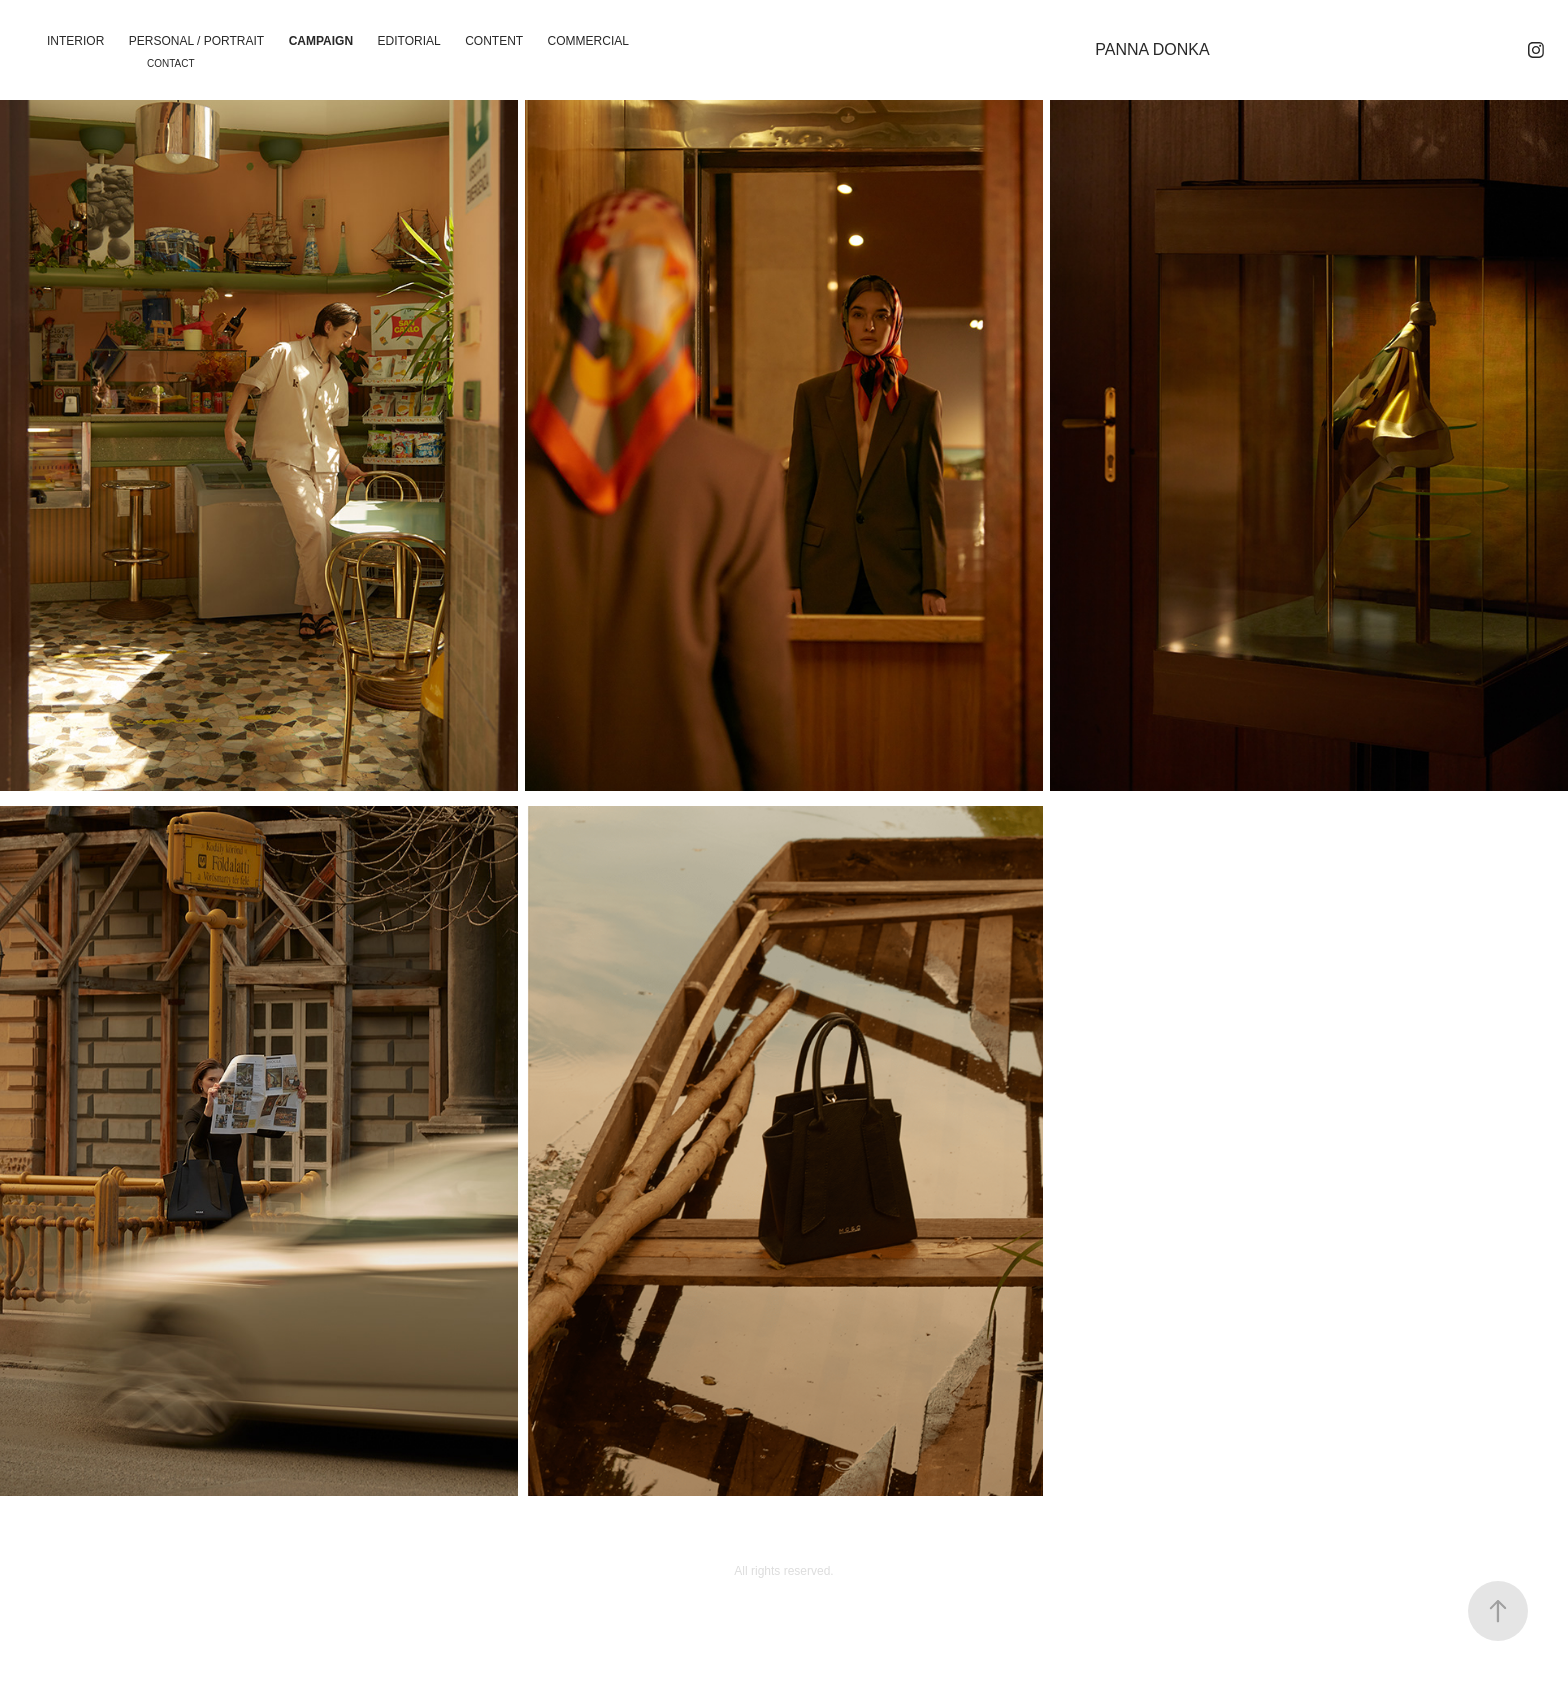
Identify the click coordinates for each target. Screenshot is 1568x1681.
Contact (171, 63)
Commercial (588, 41)
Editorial (409, 41)
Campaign (321, 41)
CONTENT (494, 41)
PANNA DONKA (1152, 49)
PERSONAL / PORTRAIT (196, 41)
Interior (75, 41)
